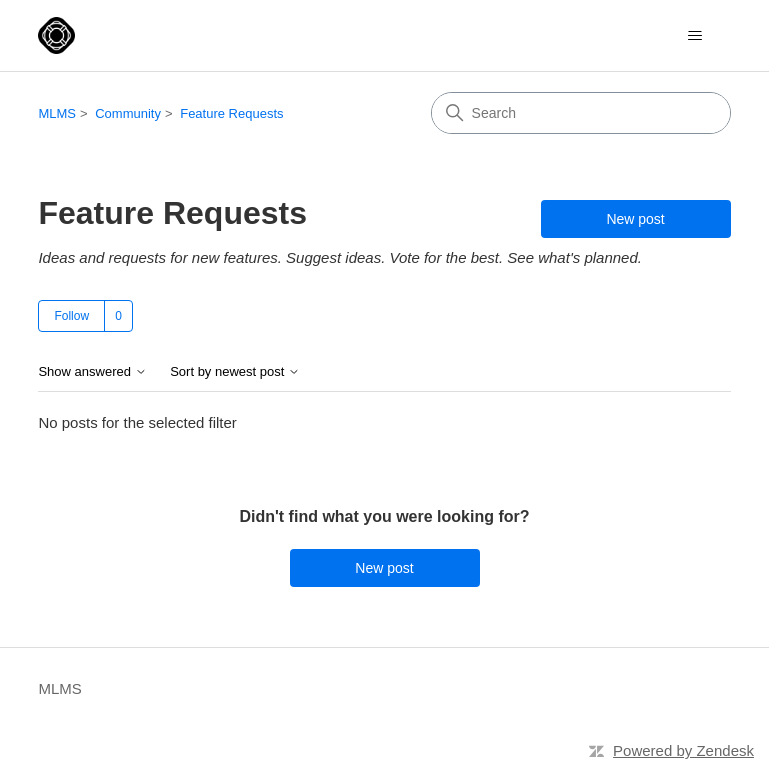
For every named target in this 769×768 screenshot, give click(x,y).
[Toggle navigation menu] (695, 36)
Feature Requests (231, 113)
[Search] (581, 113)
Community (128, 113)
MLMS (57, 113)
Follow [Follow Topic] (71, 316)
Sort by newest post (235, 372)
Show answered (92, 372)
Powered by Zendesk (683, 750)
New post (635, 219)
